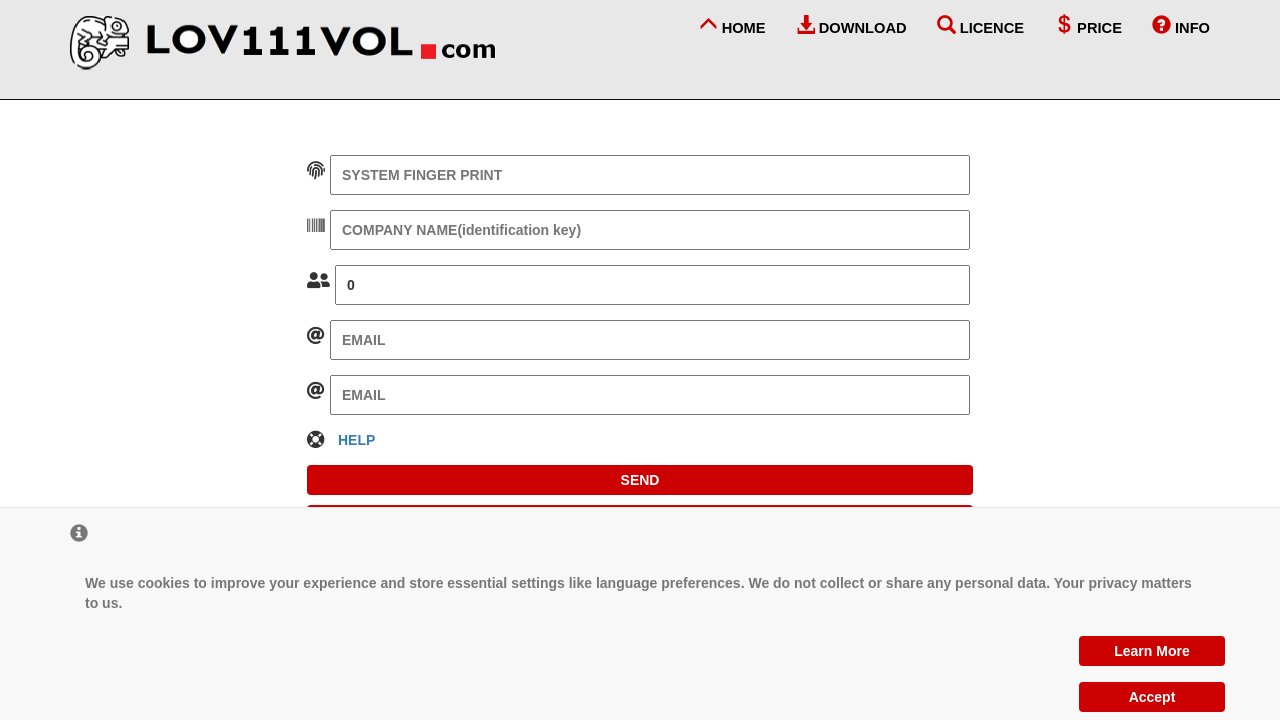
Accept (1152, 697)
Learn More (1151, 651)
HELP (356, 440)
